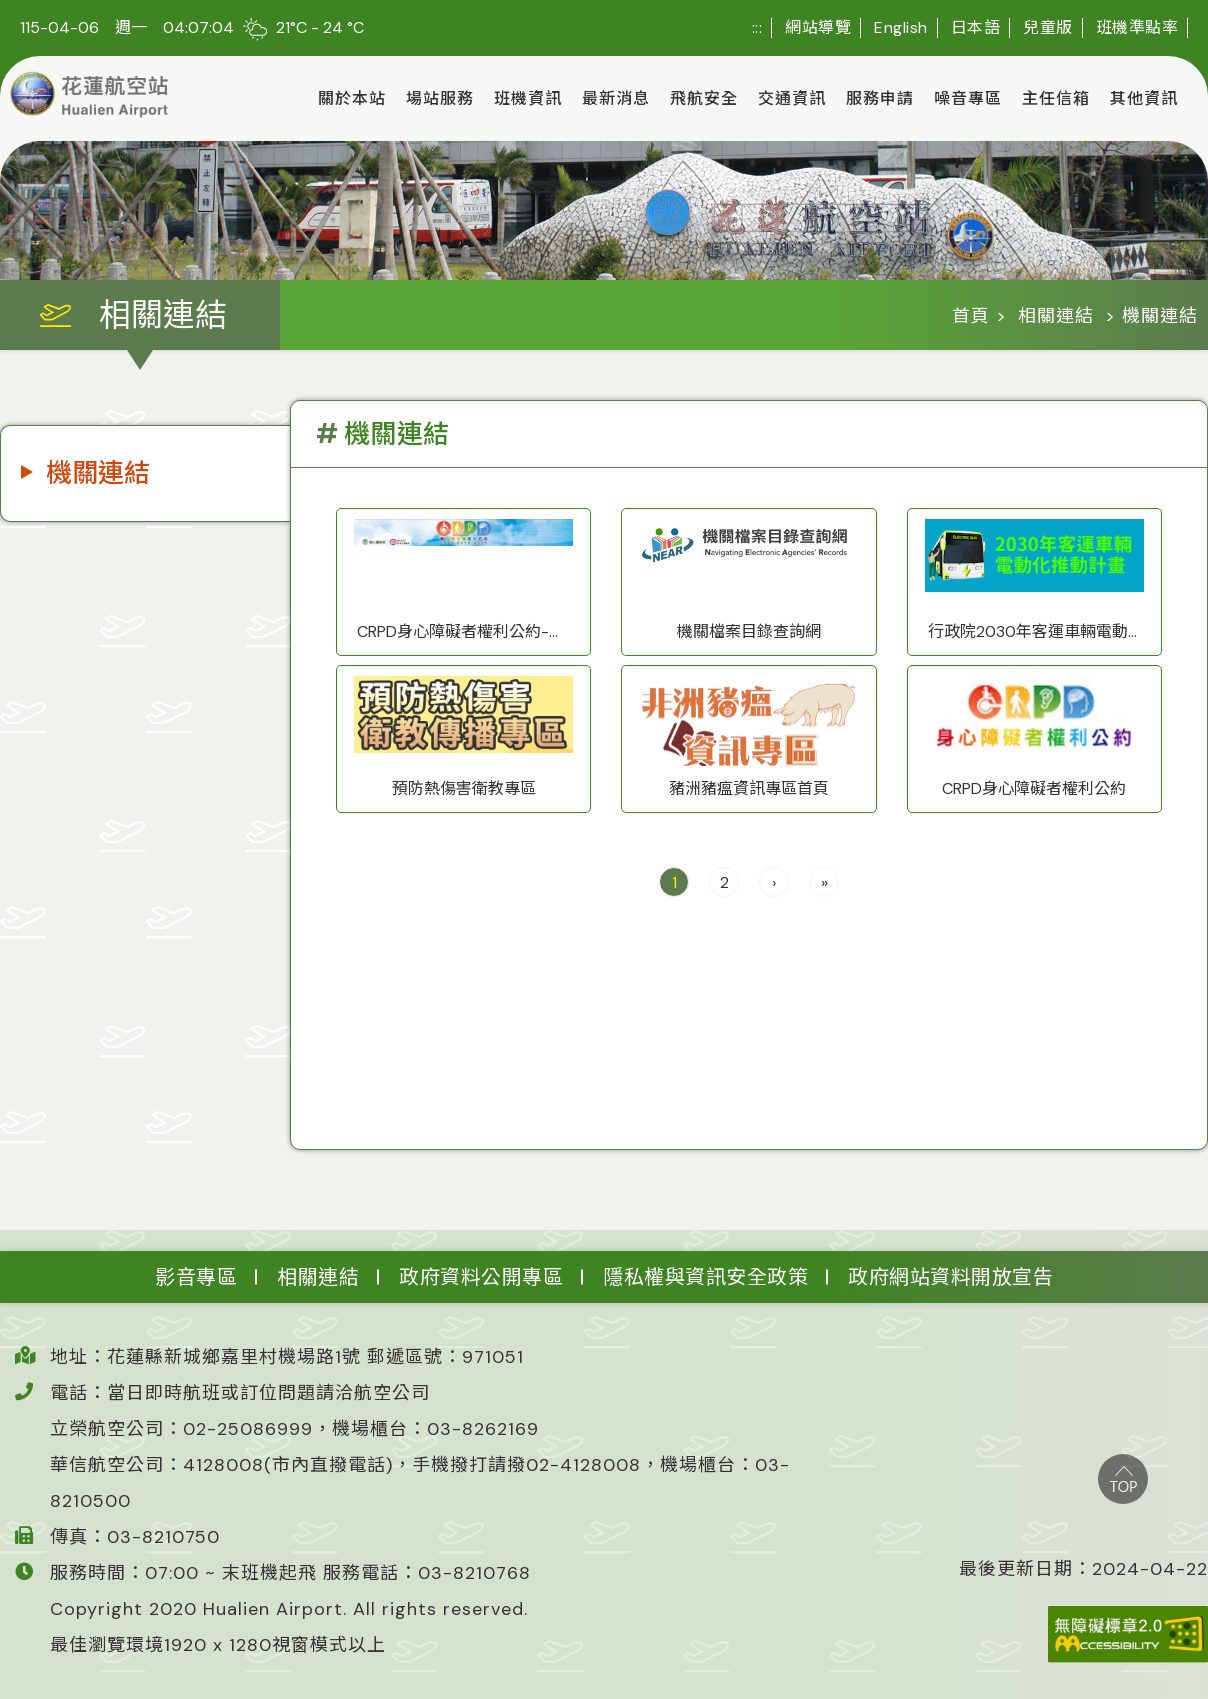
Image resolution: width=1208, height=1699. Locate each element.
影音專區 (196, 1277)
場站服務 (440, 98)
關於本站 (352, 98)
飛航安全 (704, 98)
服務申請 (880, 98)
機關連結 (98, 473)
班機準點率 (1137, 27)
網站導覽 (818, 27)
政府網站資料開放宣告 (950, 1277)
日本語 (976, 27)
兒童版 (1048, 27)
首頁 (971, 316)
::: (757, 27)
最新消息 (616, 98)
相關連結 (1056, 316)
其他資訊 (1144, 98)
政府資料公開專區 (481, 1277)
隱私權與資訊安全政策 (705, 1277)
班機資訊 (528, 98)
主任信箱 (1056, 98)
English (901, 27)
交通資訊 (792, 98)
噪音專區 (968, 98)
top (1123, 1479)
